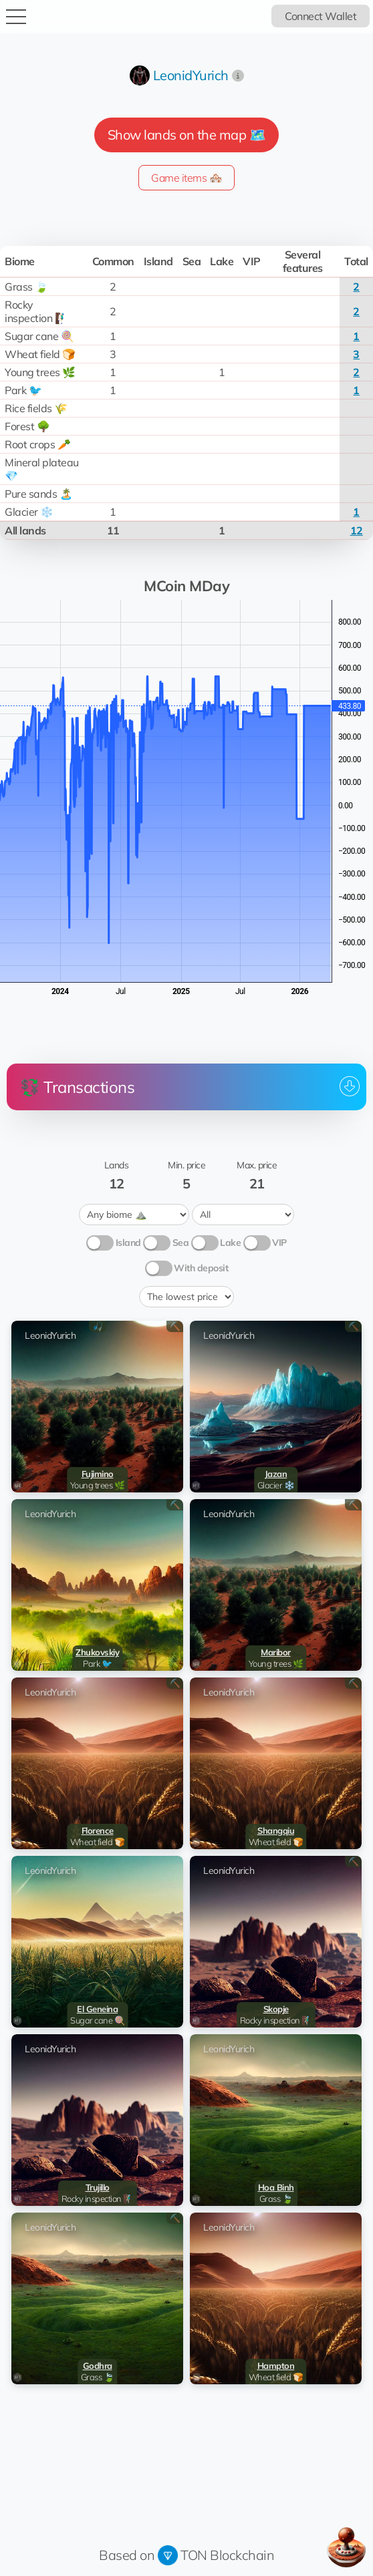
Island (128, 1242)
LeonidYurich (191, 75)
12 (356, 530)
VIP (279, 1242)
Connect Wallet (320, 16)
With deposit (201, 1268)
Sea (180, 1242)
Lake (230, 1242)
